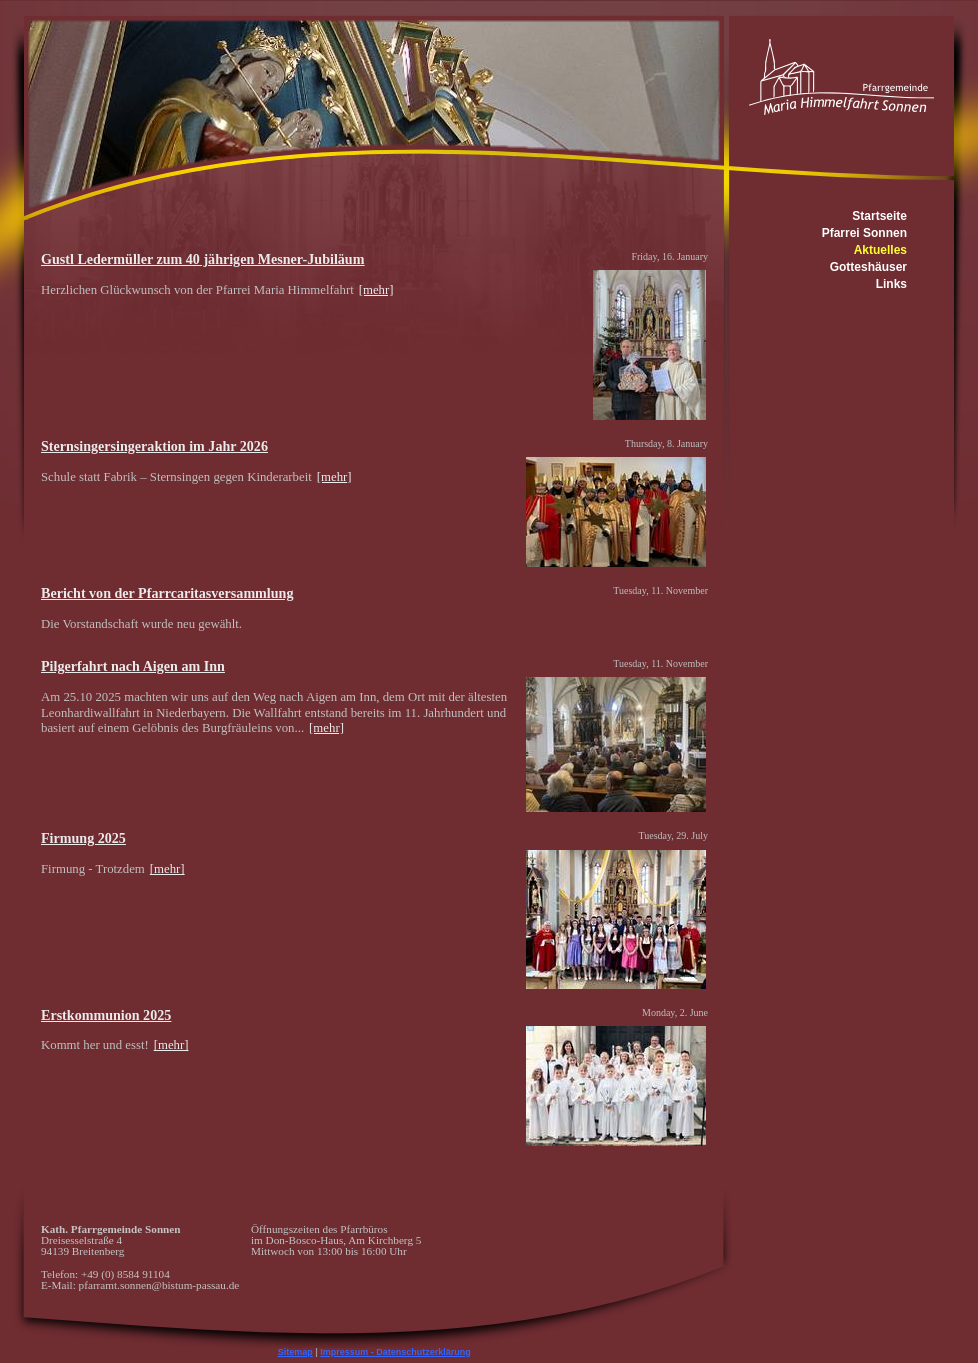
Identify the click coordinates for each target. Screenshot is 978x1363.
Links (891, 284)
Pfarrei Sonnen (864, 233)
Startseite (879, 216)
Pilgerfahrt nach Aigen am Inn (133, 666)
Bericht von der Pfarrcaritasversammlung (167, 593)
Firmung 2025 (83, 838)
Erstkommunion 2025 (106, 1015)
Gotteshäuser (868, 267)
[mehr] (376, 290)
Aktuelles (880, 250)
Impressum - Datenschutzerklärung (395, 1352)
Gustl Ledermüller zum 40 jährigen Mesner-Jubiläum (202, 259)
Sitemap (295, 1352)
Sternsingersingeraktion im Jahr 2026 (154, 446)
